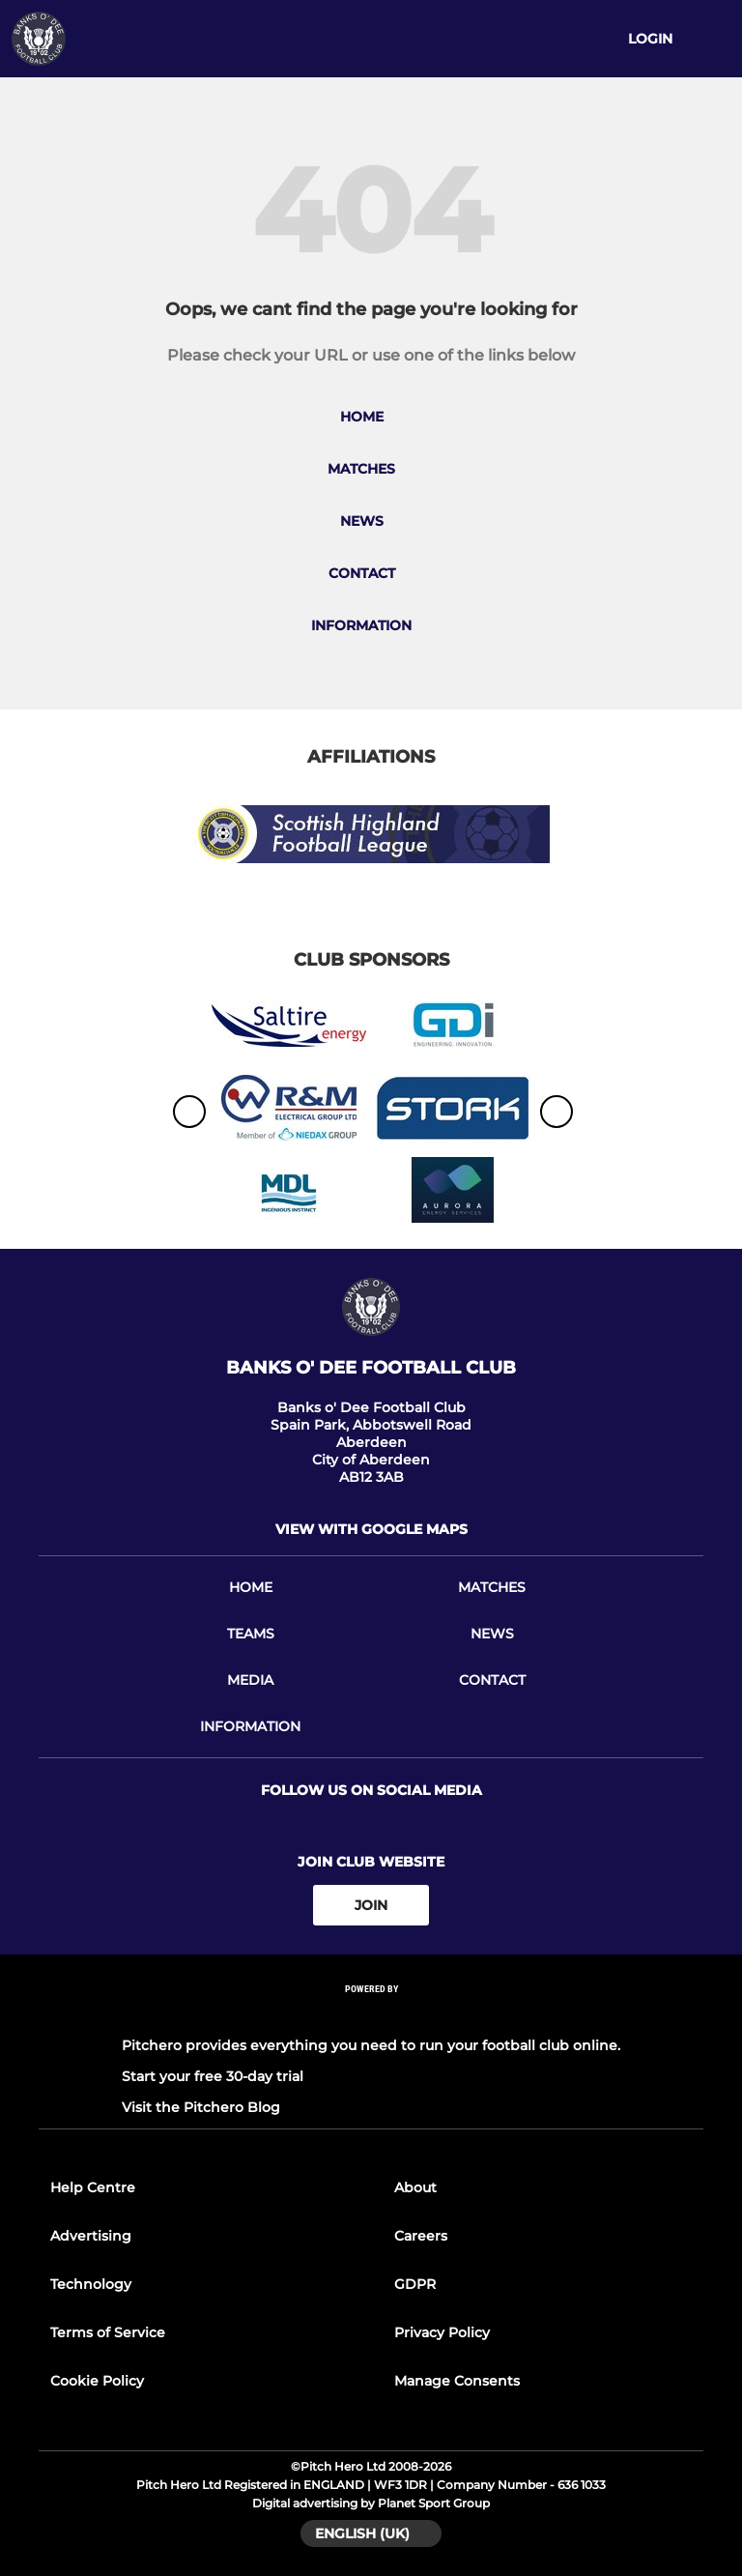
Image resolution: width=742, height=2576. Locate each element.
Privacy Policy (442, 2332)
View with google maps (371, 1529)
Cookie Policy (97, 2380)
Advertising (90, 2235)
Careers (420, 2235)
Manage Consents (457, 2380)
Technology (90, 2284)
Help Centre (92, 2187)
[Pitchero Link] (371, 2015)
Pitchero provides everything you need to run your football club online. (371, 2045)
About (415, 2187)
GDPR (415, 2284)
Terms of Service (107, 2332)
